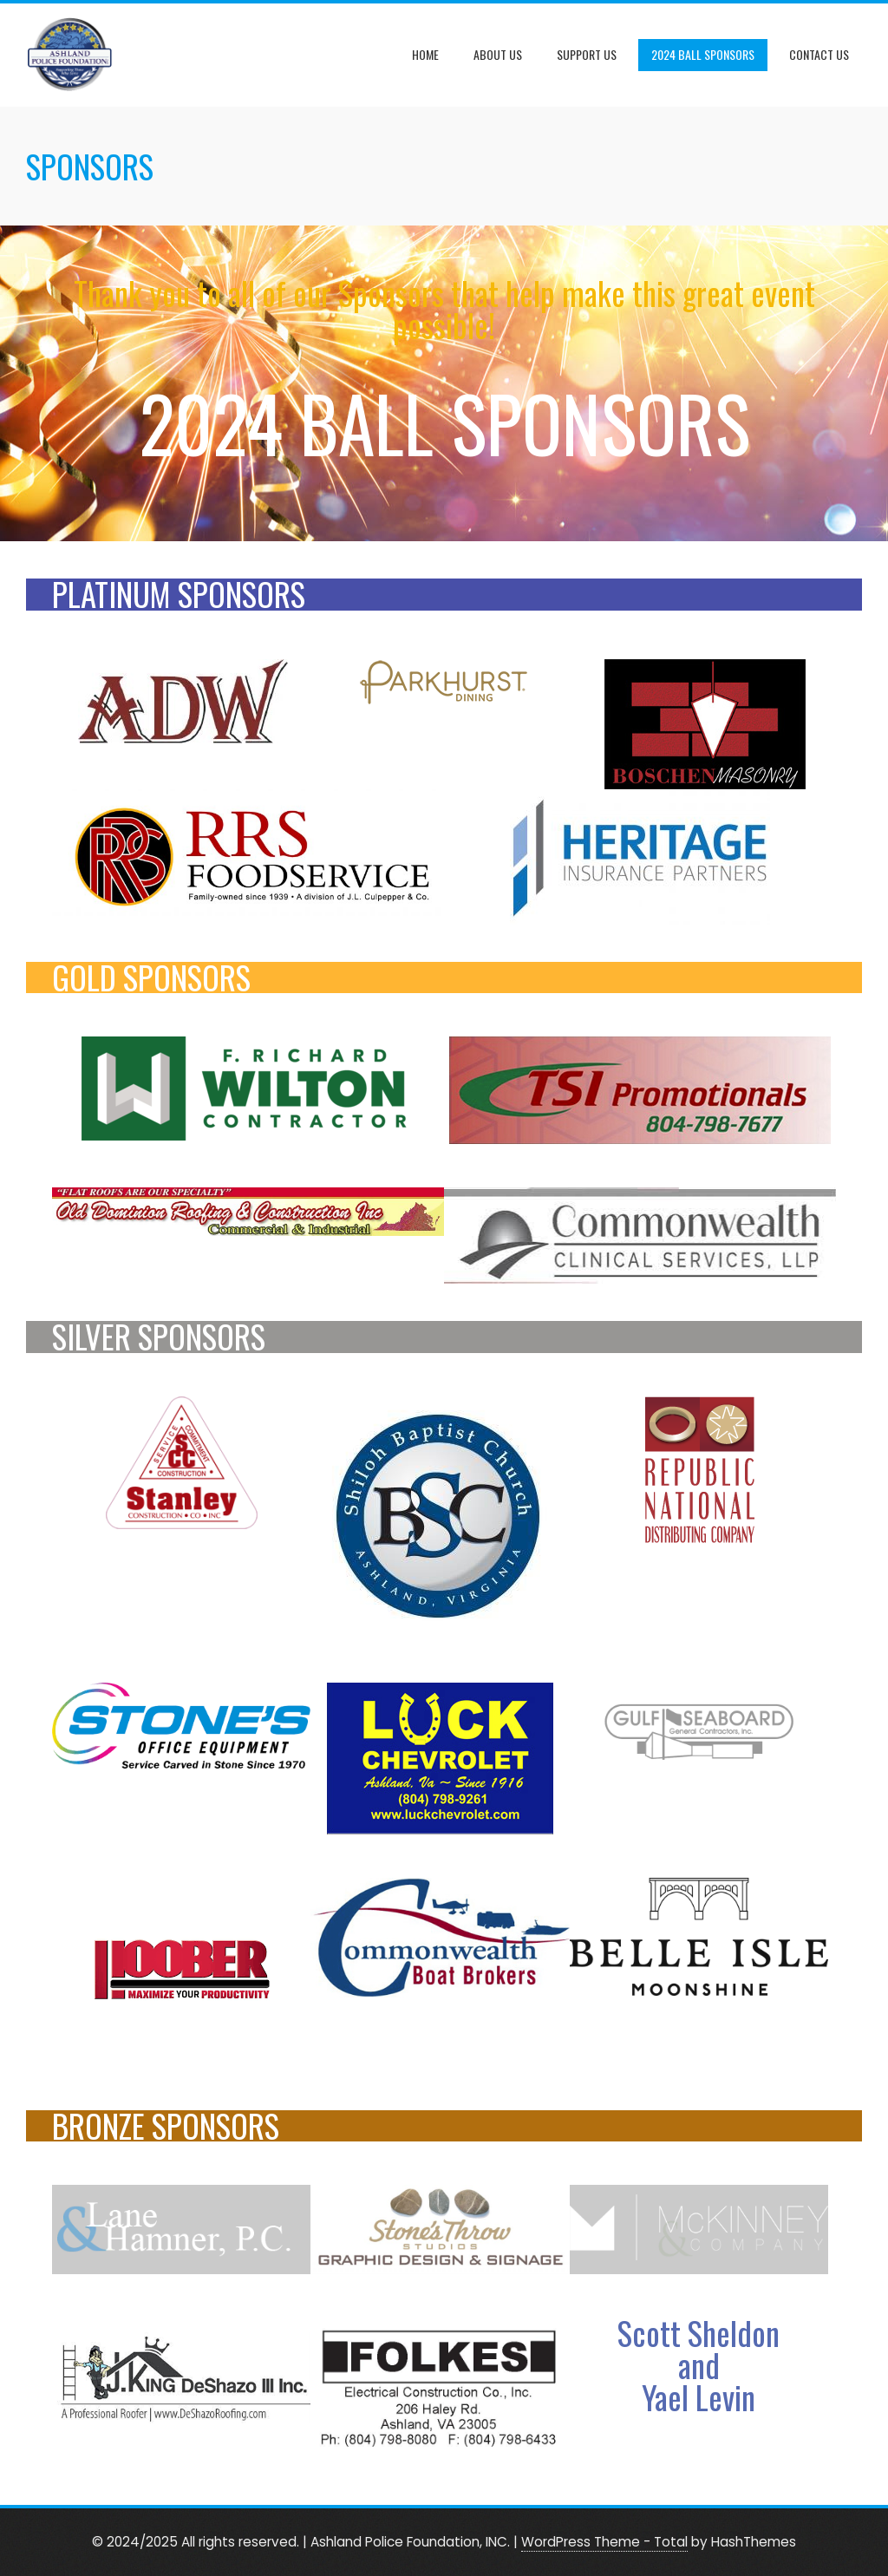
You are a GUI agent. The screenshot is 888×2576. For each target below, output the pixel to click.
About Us (497, 54)
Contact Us (819, 54)
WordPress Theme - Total (604, 2542)
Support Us (587, 54)
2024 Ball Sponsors (702, 54)
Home (425, 54)
